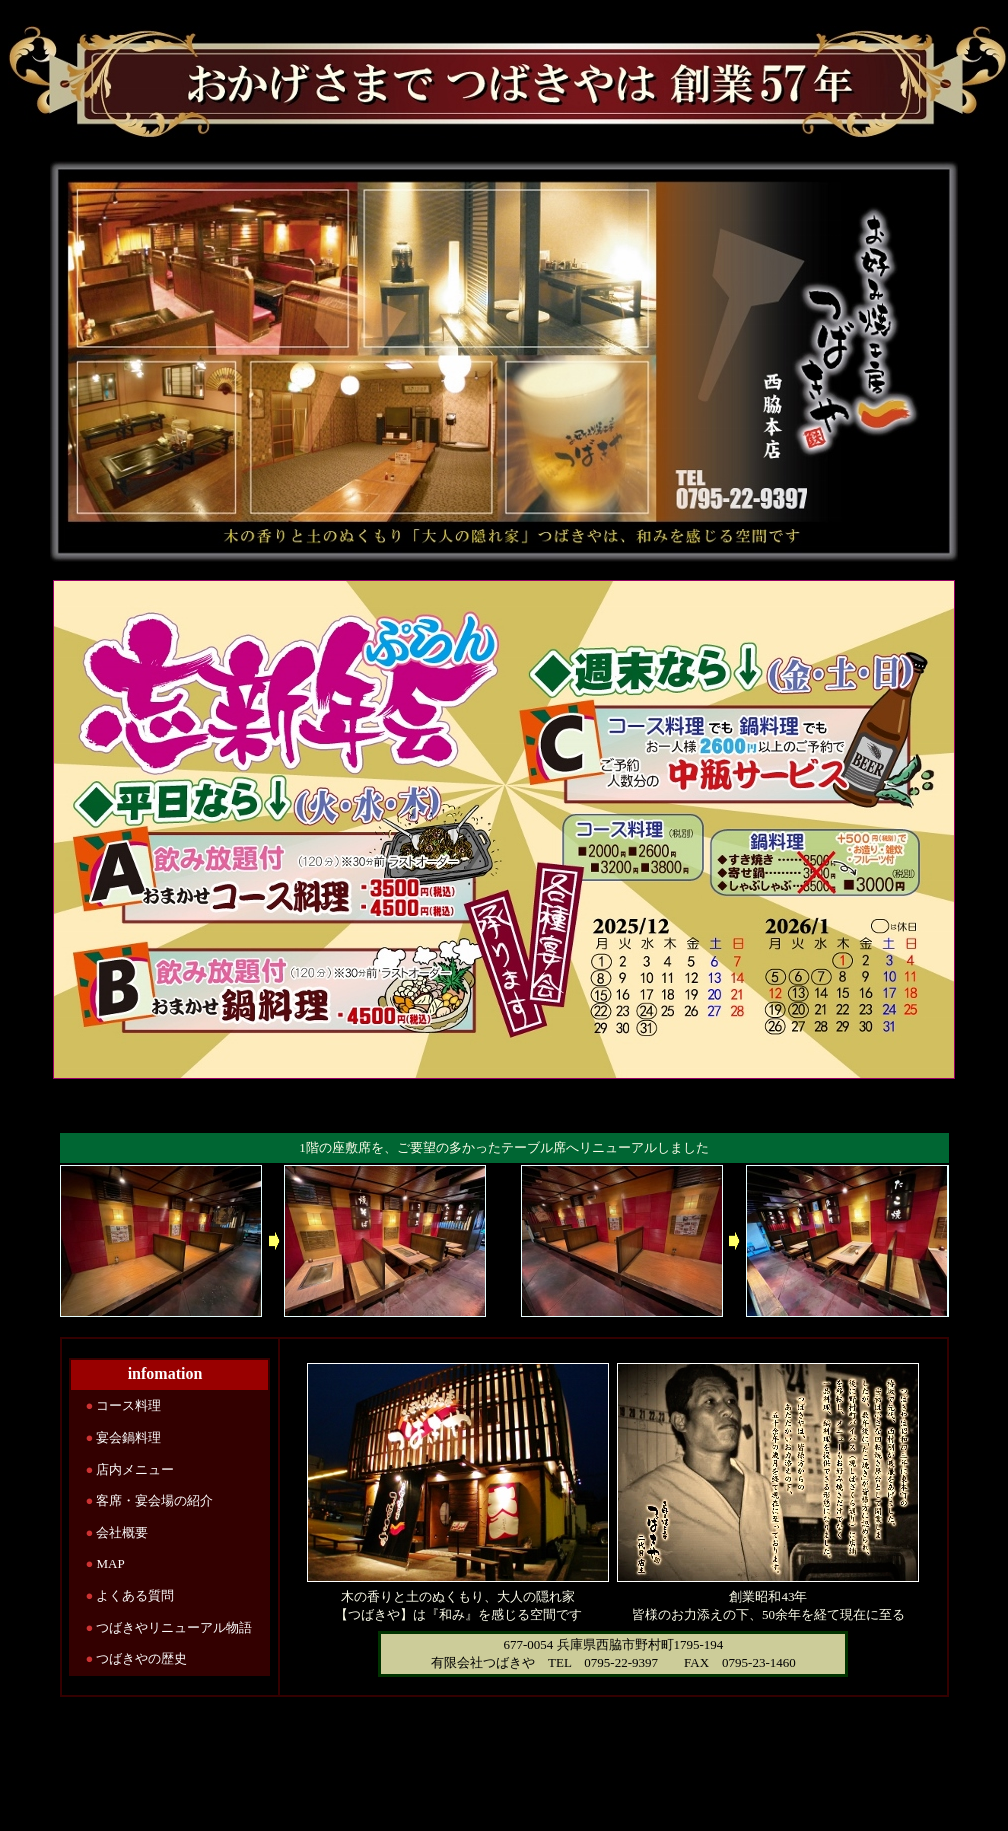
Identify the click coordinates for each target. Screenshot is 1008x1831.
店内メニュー (135, 1469)
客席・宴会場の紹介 (154, 1500)
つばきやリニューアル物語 (174, 1627)
